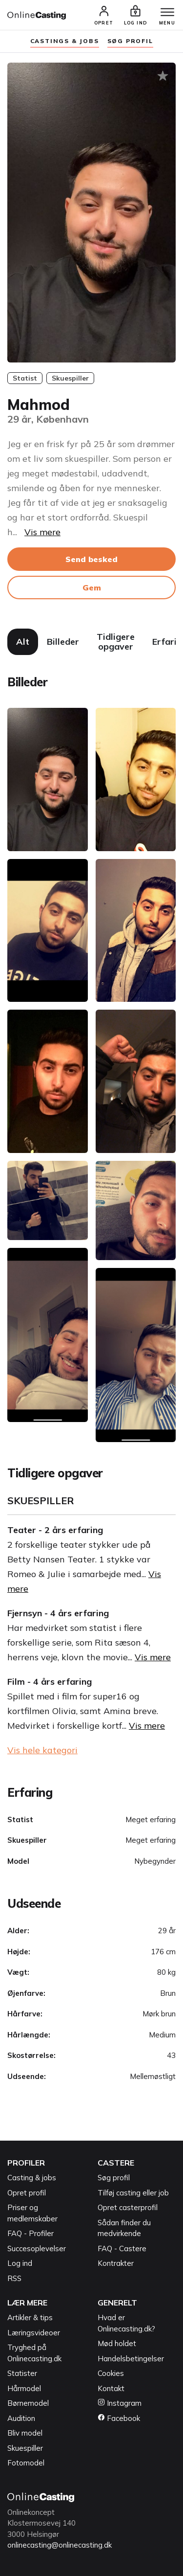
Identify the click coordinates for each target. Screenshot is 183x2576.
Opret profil (26, 2192)
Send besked (91, 559)
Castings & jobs (64, 41)
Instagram (120, 2403)
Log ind (19, 2263)
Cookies (111, 2373)
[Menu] (167, 13)
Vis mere (42, 532)
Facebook (119, 2418)
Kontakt (111, 2388)
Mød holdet (117, 2343)
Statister (22, 2373)
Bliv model (24, 2433)
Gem (91, 587)
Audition (21, 2418)
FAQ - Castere (122, 2248)
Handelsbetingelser (131, 2358)
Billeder (63, 641)
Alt (22, 641)
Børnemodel (28, 2403)
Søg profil (114, 2177)
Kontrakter (116, 2263)
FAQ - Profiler (30, 2233)
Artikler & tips (30, 2317)
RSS (14, 2278)
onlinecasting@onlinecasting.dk (59, 2545)
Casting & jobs (31, 2177)
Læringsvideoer (33, 2332)
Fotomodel (25, 2462)
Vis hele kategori (42, 1750)
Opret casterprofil (128, 2207)
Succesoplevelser (36, 2248)
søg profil (130, 41)
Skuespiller (25, 2448)
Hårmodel (24, 2388)
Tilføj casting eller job (133, 2192)
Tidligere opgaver (116, 641)
